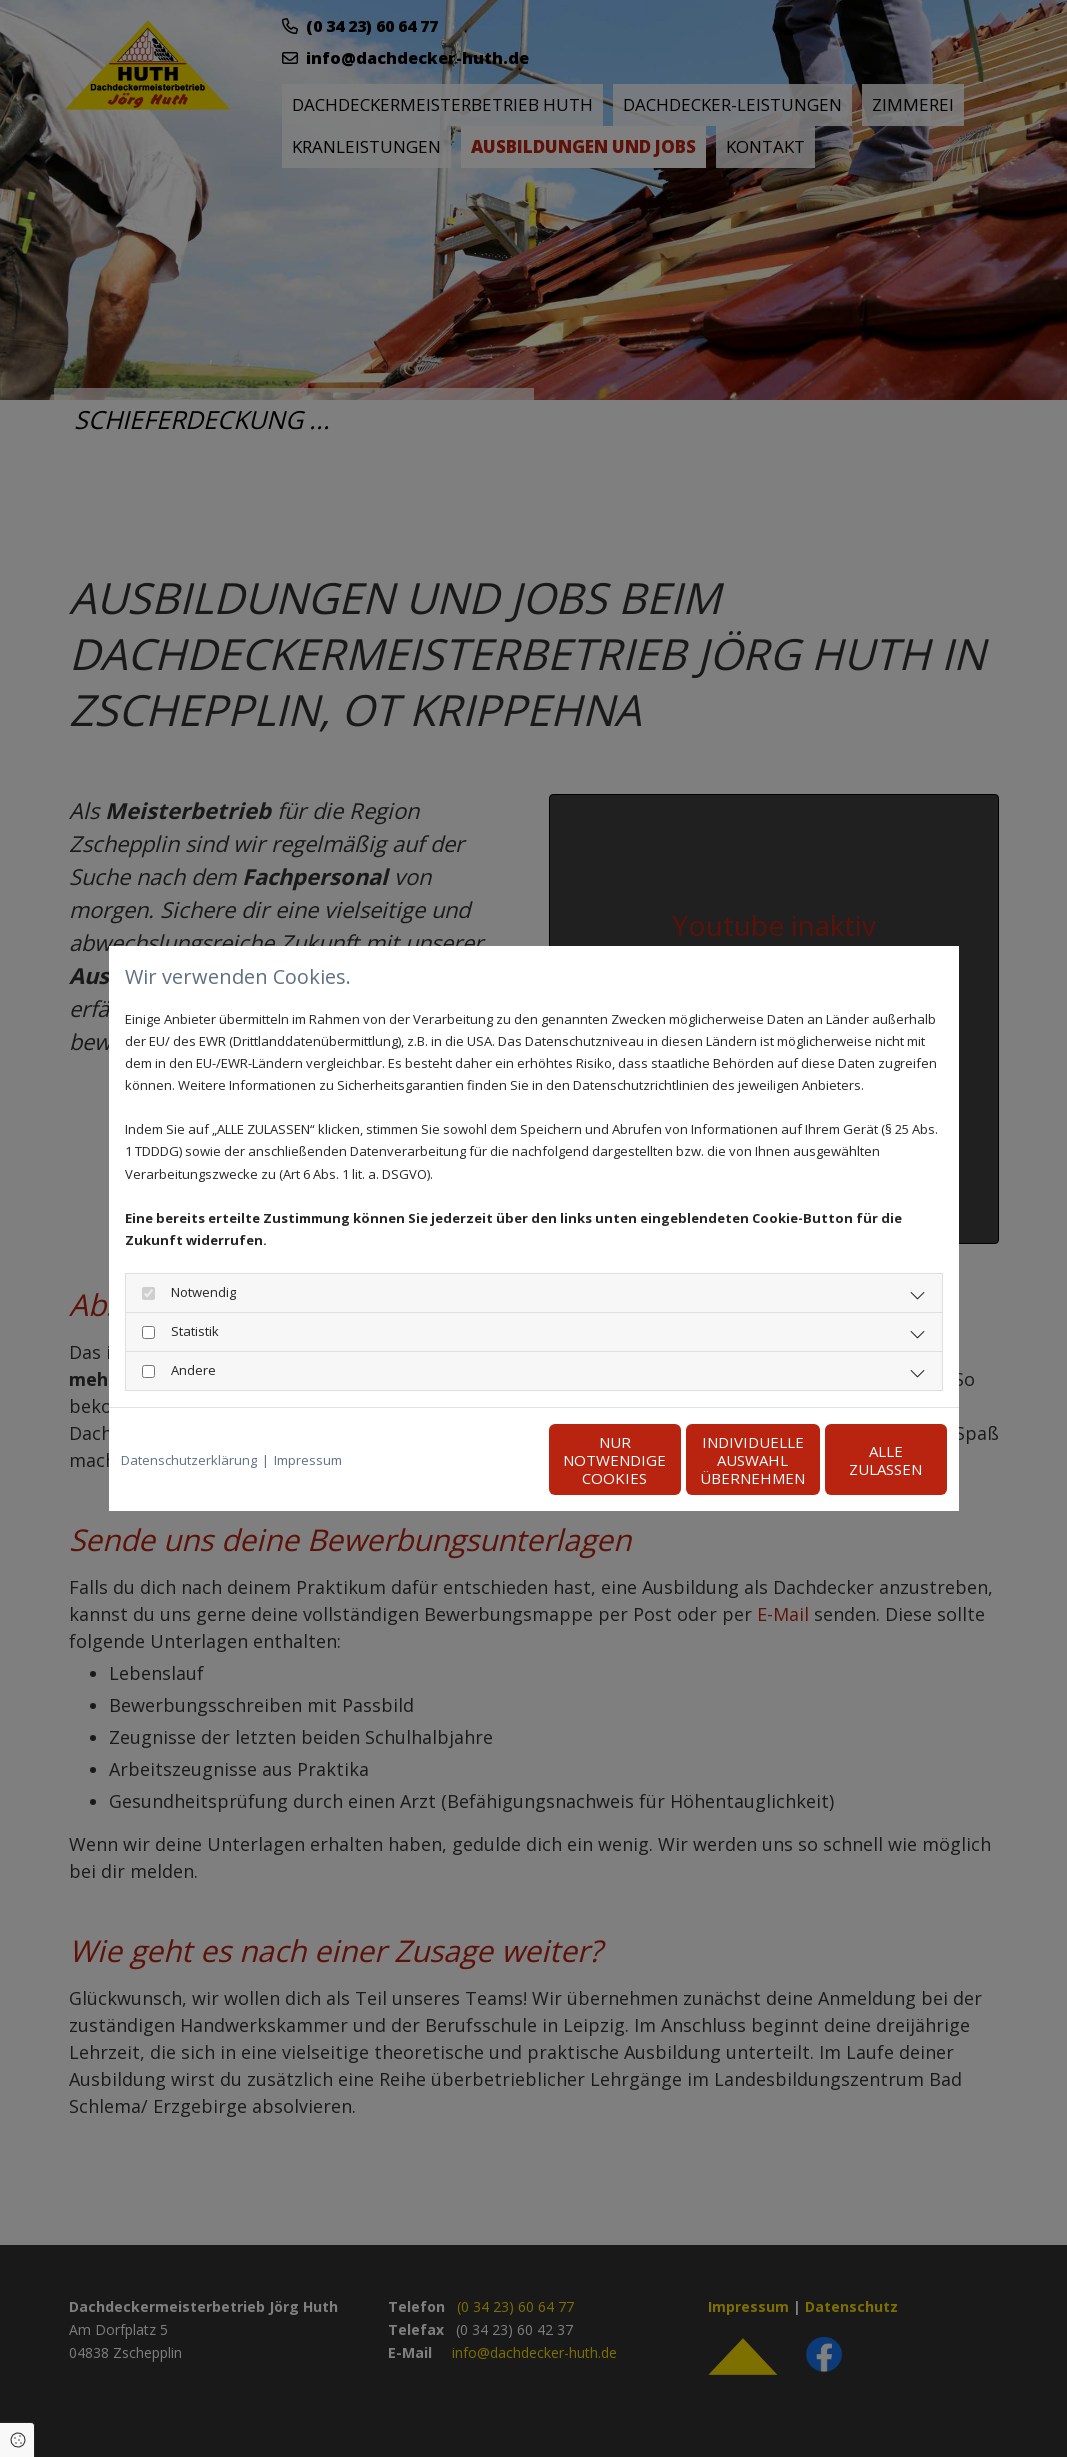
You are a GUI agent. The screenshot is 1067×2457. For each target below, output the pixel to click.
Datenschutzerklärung (189, 1460)
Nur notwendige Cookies (474, 1460)
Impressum (308, 1460)
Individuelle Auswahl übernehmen (664, 1460)
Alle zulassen (854, 1460)
